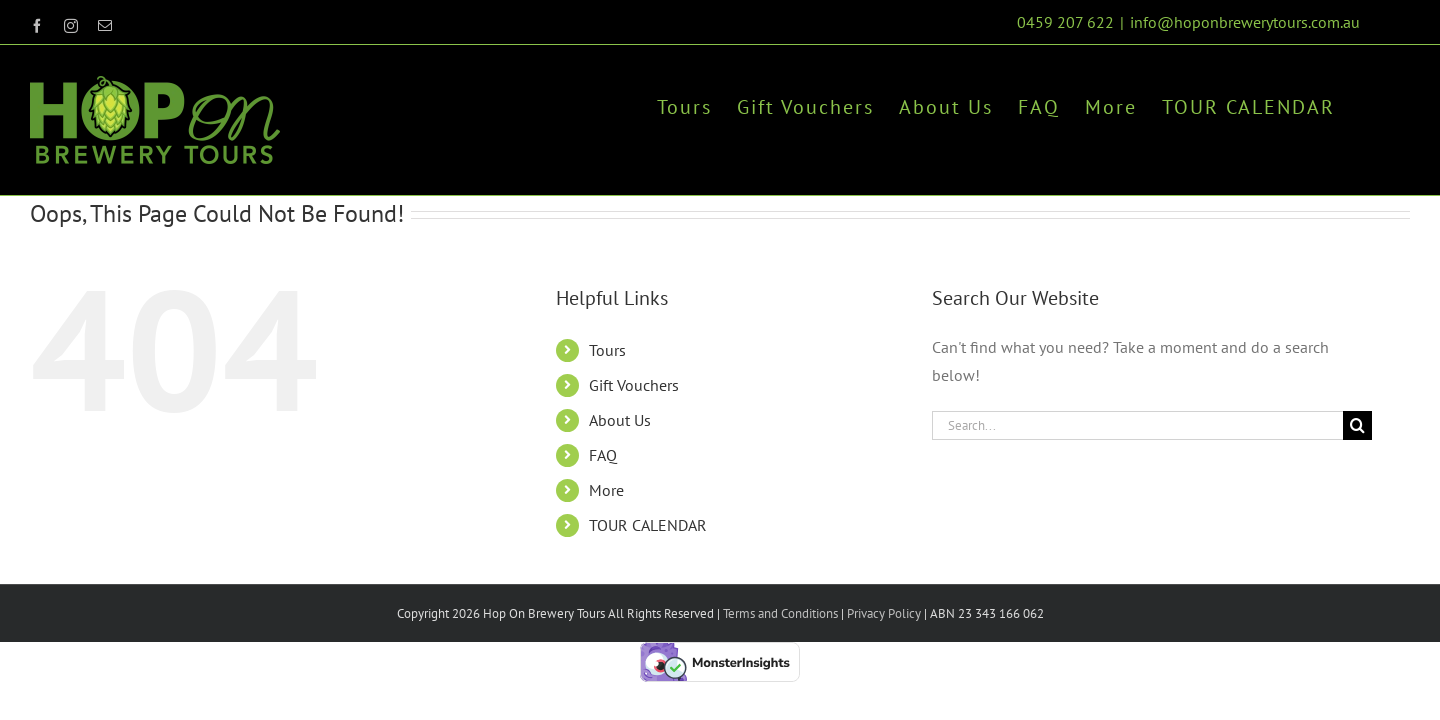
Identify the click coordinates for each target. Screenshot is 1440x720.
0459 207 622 (1065, 22)
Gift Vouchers (634, 385)
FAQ (603, 455)
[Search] (1357, 425)
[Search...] (1137, 425)
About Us (620, 420)
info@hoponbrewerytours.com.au (1245, 22)
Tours (607, 350)
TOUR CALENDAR (648, 525)
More (606, 490)
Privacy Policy (882, 613)
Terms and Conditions (780, 613)
